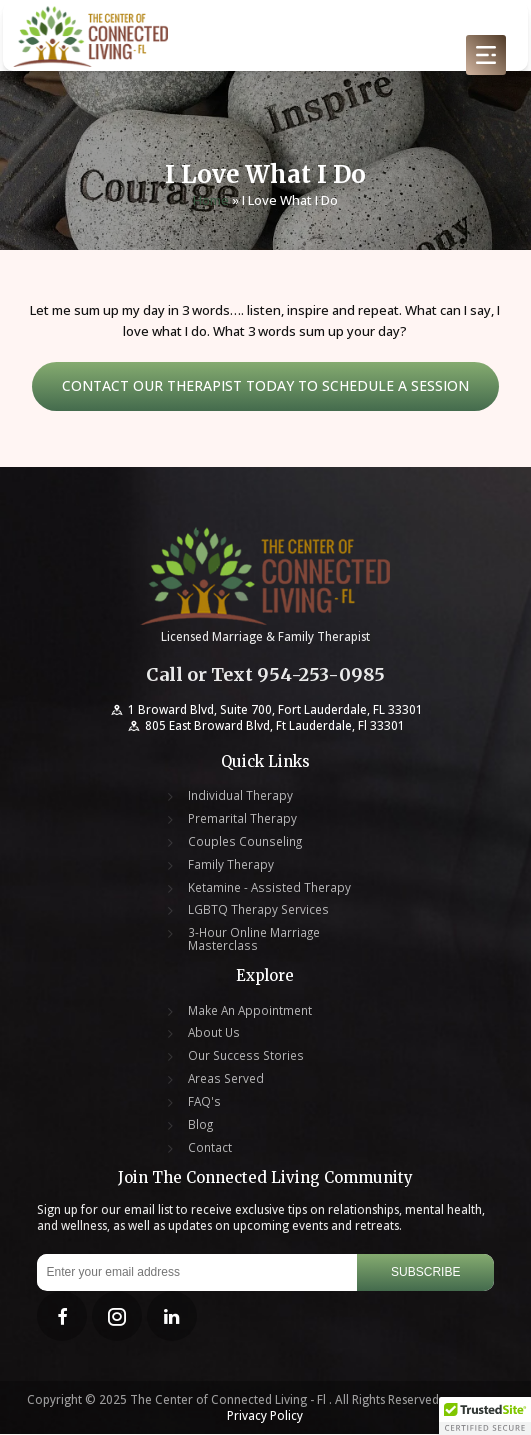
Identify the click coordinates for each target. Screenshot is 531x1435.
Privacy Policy (265, 1417)
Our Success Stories (246, 1057)
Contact (210, 1148)
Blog (200, 1126)
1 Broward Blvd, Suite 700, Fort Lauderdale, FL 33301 (265, 711)
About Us (214, 1034)
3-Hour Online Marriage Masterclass (254, 941)
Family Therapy (231, 865)
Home (211, 201)
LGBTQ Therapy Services (258, 911)
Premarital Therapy (242, 820)
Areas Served (226, 1080)
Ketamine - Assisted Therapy (269, 888)
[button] (485, 1416)
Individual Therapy (240, 797)
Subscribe (425, 1274)
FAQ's (204, 1103)
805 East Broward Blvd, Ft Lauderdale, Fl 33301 (265, 727)
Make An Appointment (250, 1011)
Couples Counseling (245, 843)
